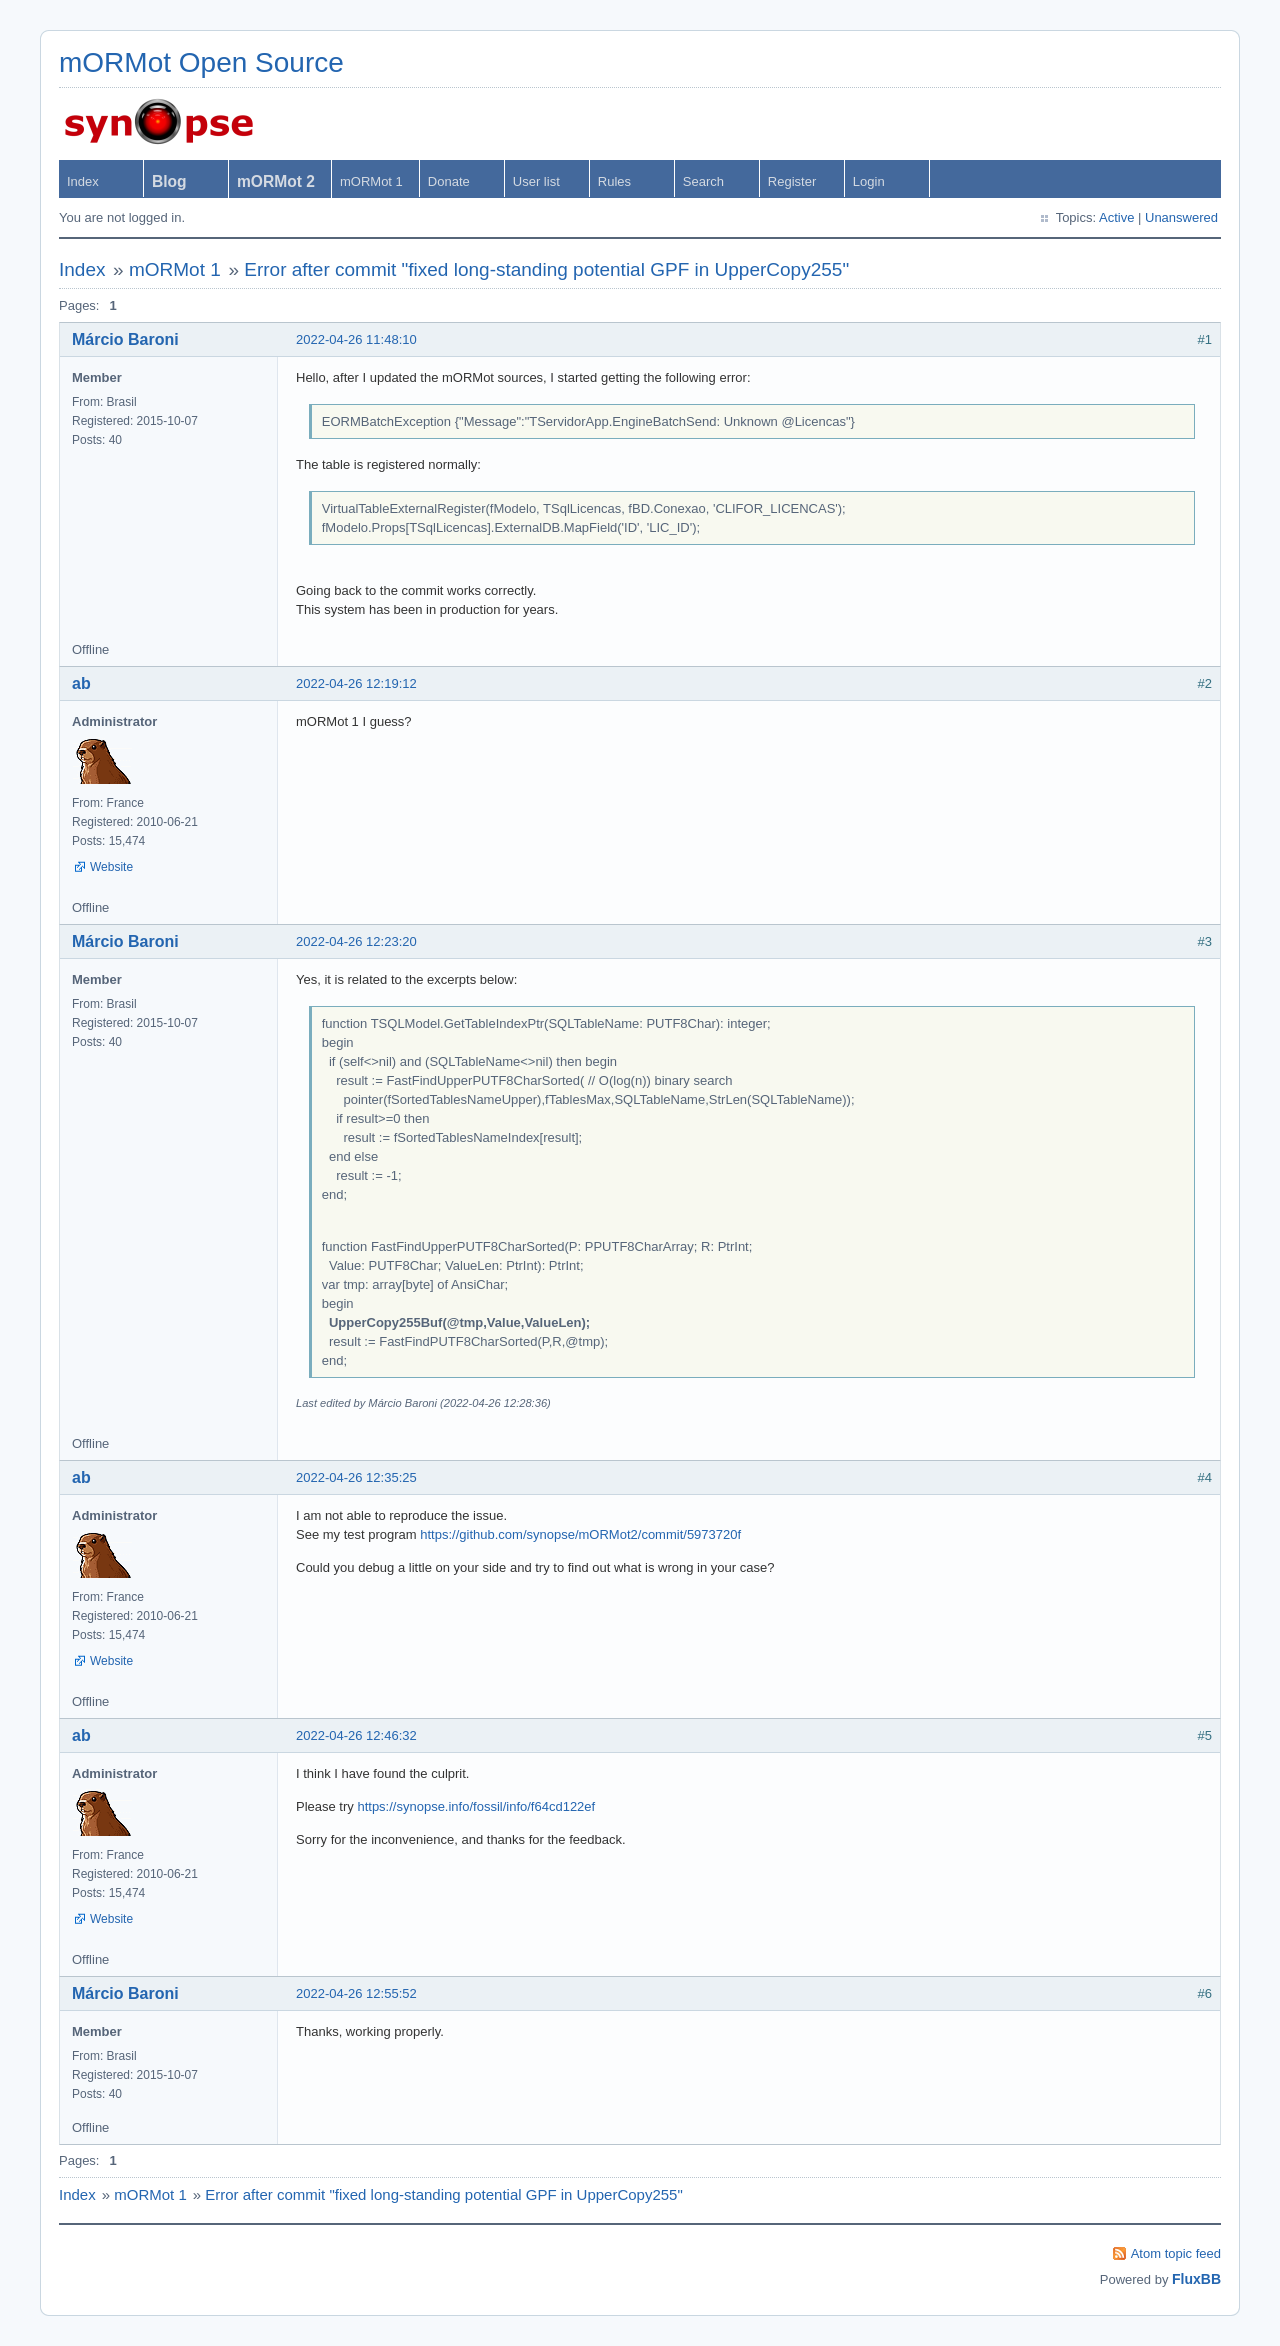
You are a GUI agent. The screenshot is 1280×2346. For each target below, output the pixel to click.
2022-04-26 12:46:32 (356, 1735)
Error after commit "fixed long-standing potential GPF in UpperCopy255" (546, 269)
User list (536, 181)
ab (81, 683)
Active (1116, 217)
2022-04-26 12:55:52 (356, 1993)
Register (792, 181)
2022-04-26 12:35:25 (356, 1477)
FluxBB (1196, 2279)
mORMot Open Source (201, 62)
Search (703, 181)
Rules (614, 181)
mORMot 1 (371, 181)
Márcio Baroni (125, 339)
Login (869, 181)
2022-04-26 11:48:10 (356, 339)
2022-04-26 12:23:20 (356, 941)
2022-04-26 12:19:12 (356, 683)
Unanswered (1181, 217)
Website (111, 867)
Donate (449, 181)
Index (83, 181)
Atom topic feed (1176, 2253)
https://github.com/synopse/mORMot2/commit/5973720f (580, 1534)
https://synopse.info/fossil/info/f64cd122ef (476, 1806)
